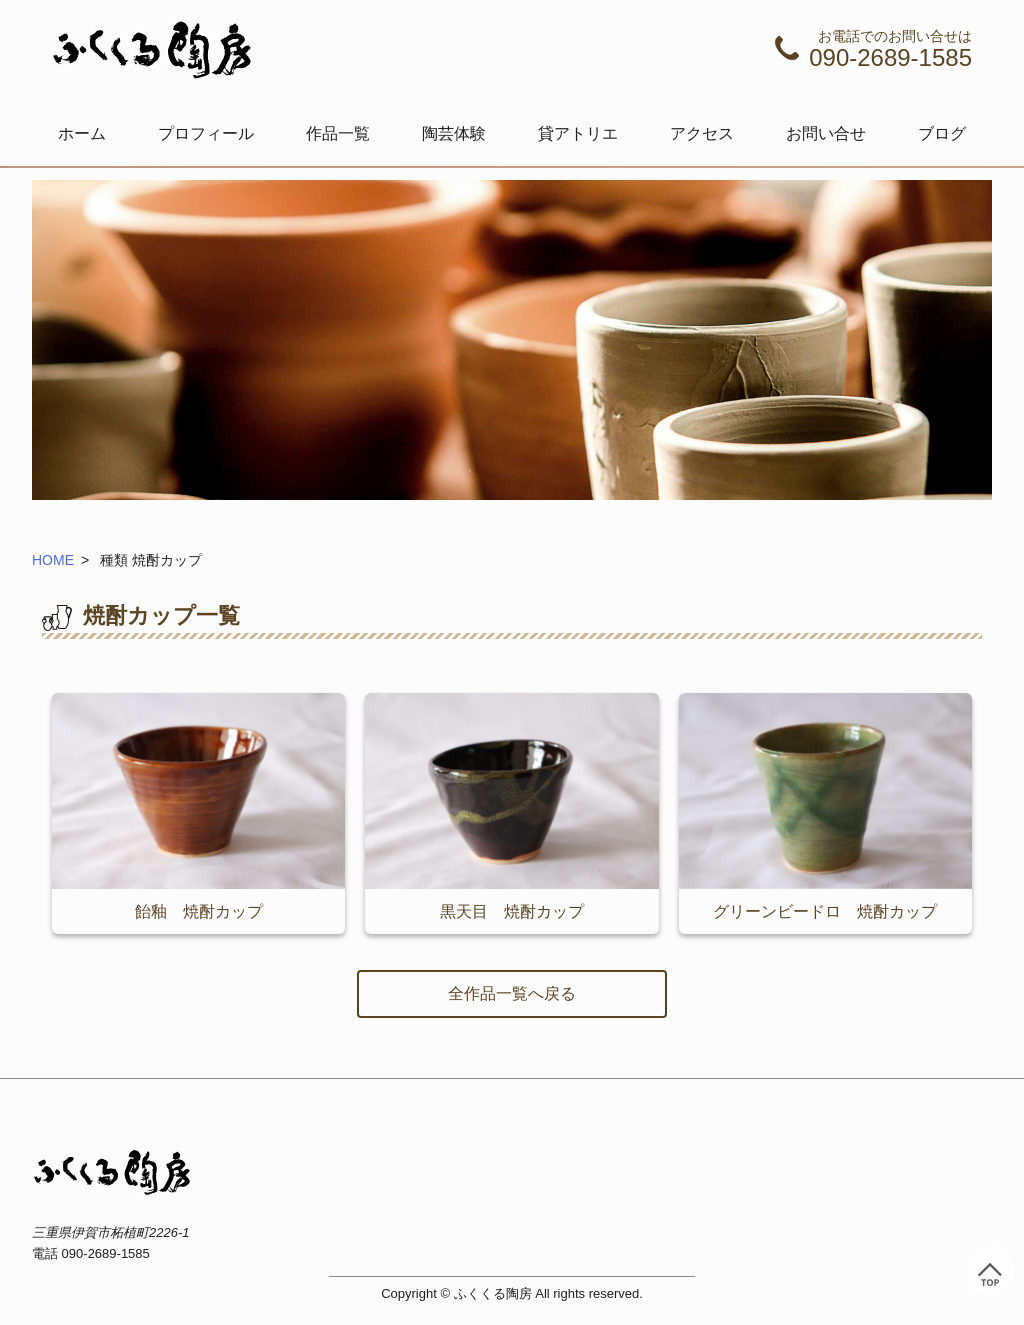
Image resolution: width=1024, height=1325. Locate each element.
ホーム (82, 133)
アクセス (702, 133)
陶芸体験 (454, 133)
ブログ (942, 133)
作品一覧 (338, 133)
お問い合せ (826, 133)
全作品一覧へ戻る (512, 993)
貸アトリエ (578, 133)
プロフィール (206, 133)
